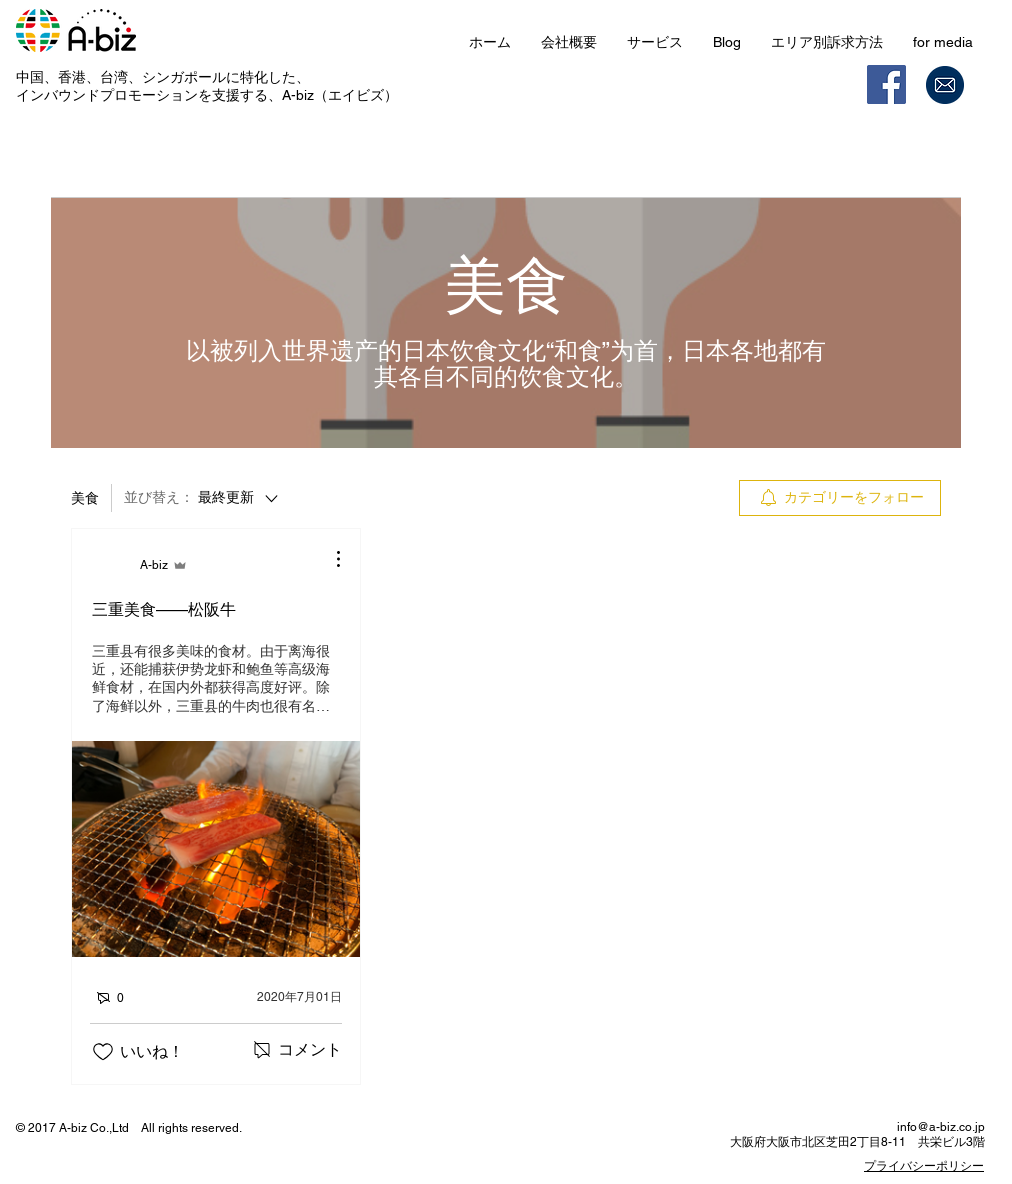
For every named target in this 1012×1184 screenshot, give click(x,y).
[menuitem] (840, 498)
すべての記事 (223, 166)
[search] (839, 167)
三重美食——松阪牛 (164, 609)
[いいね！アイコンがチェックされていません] (103, 1052)
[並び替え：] (202, 498)
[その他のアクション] (328, 559)
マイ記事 (327, 166)
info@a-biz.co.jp (941, 1127)
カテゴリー (111, 166)
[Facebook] (886, 84)
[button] (655, 42)
